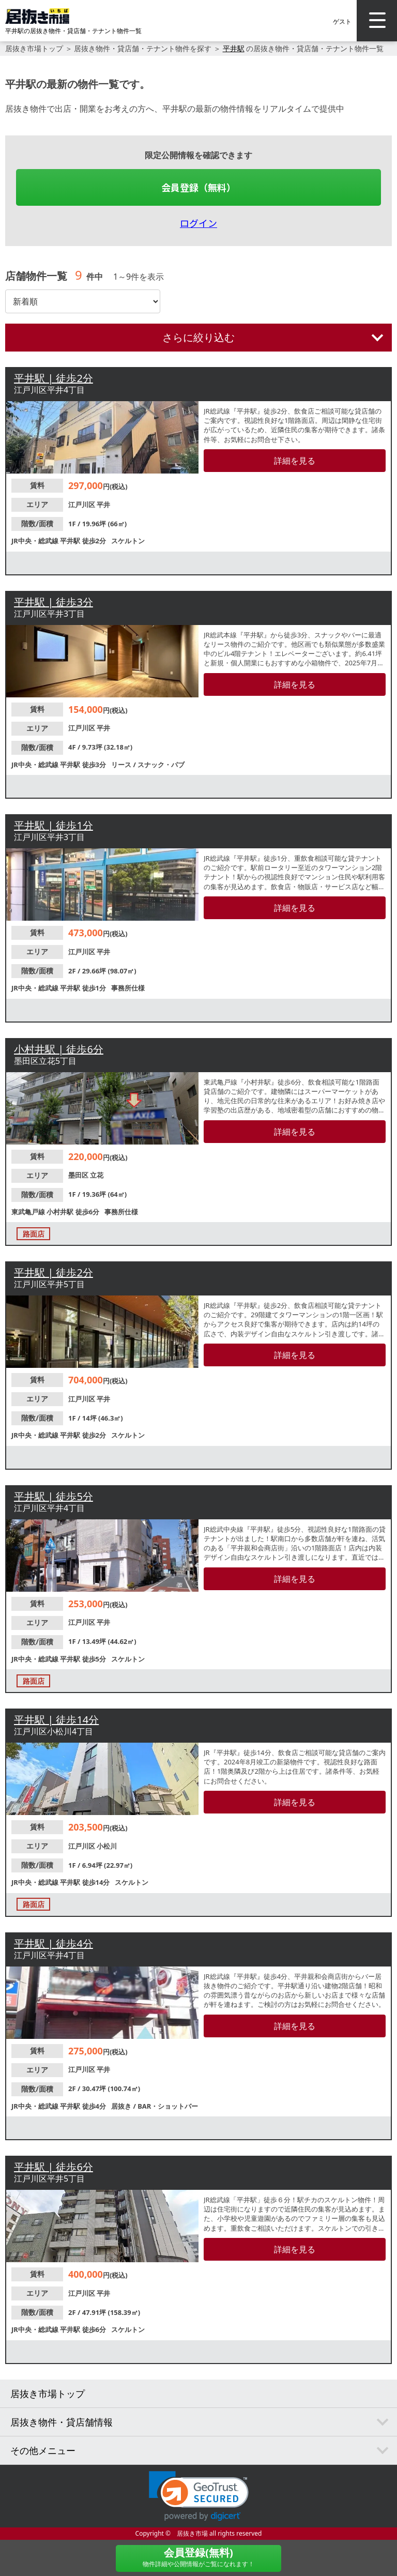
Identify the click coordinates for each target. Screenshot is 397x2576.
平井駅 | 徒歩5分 (53, 1496)
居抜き (122, 2106)
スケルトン (128, 540)
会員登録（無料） (198, 187)
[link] (199, 2496)
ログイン (198, 223)
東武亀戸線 (29, 1211)
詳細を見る (294, 460)
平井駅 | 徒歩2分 (53, 378)
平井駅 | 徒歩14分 (56, 1720)
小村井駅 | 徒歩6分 (58, 1049)
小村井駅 (61, 1211)
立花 (96, 1175)
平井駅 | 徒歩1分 (53, 825)
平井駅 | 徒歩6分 (53, 2167)
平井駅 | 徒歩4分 (53, 1943)
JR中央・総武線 (35, 540)
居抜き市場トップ (34, 48)
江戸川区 (82, 504)
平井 (103, 504)
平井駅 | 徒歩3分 (53, 602)
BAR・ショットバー (168, 2106)
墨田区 (79, 1175)
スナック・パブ (161, 764)
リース (122, 764)
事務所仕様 (128, 988)
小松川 (107, 1846)
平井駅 (234, 48)
